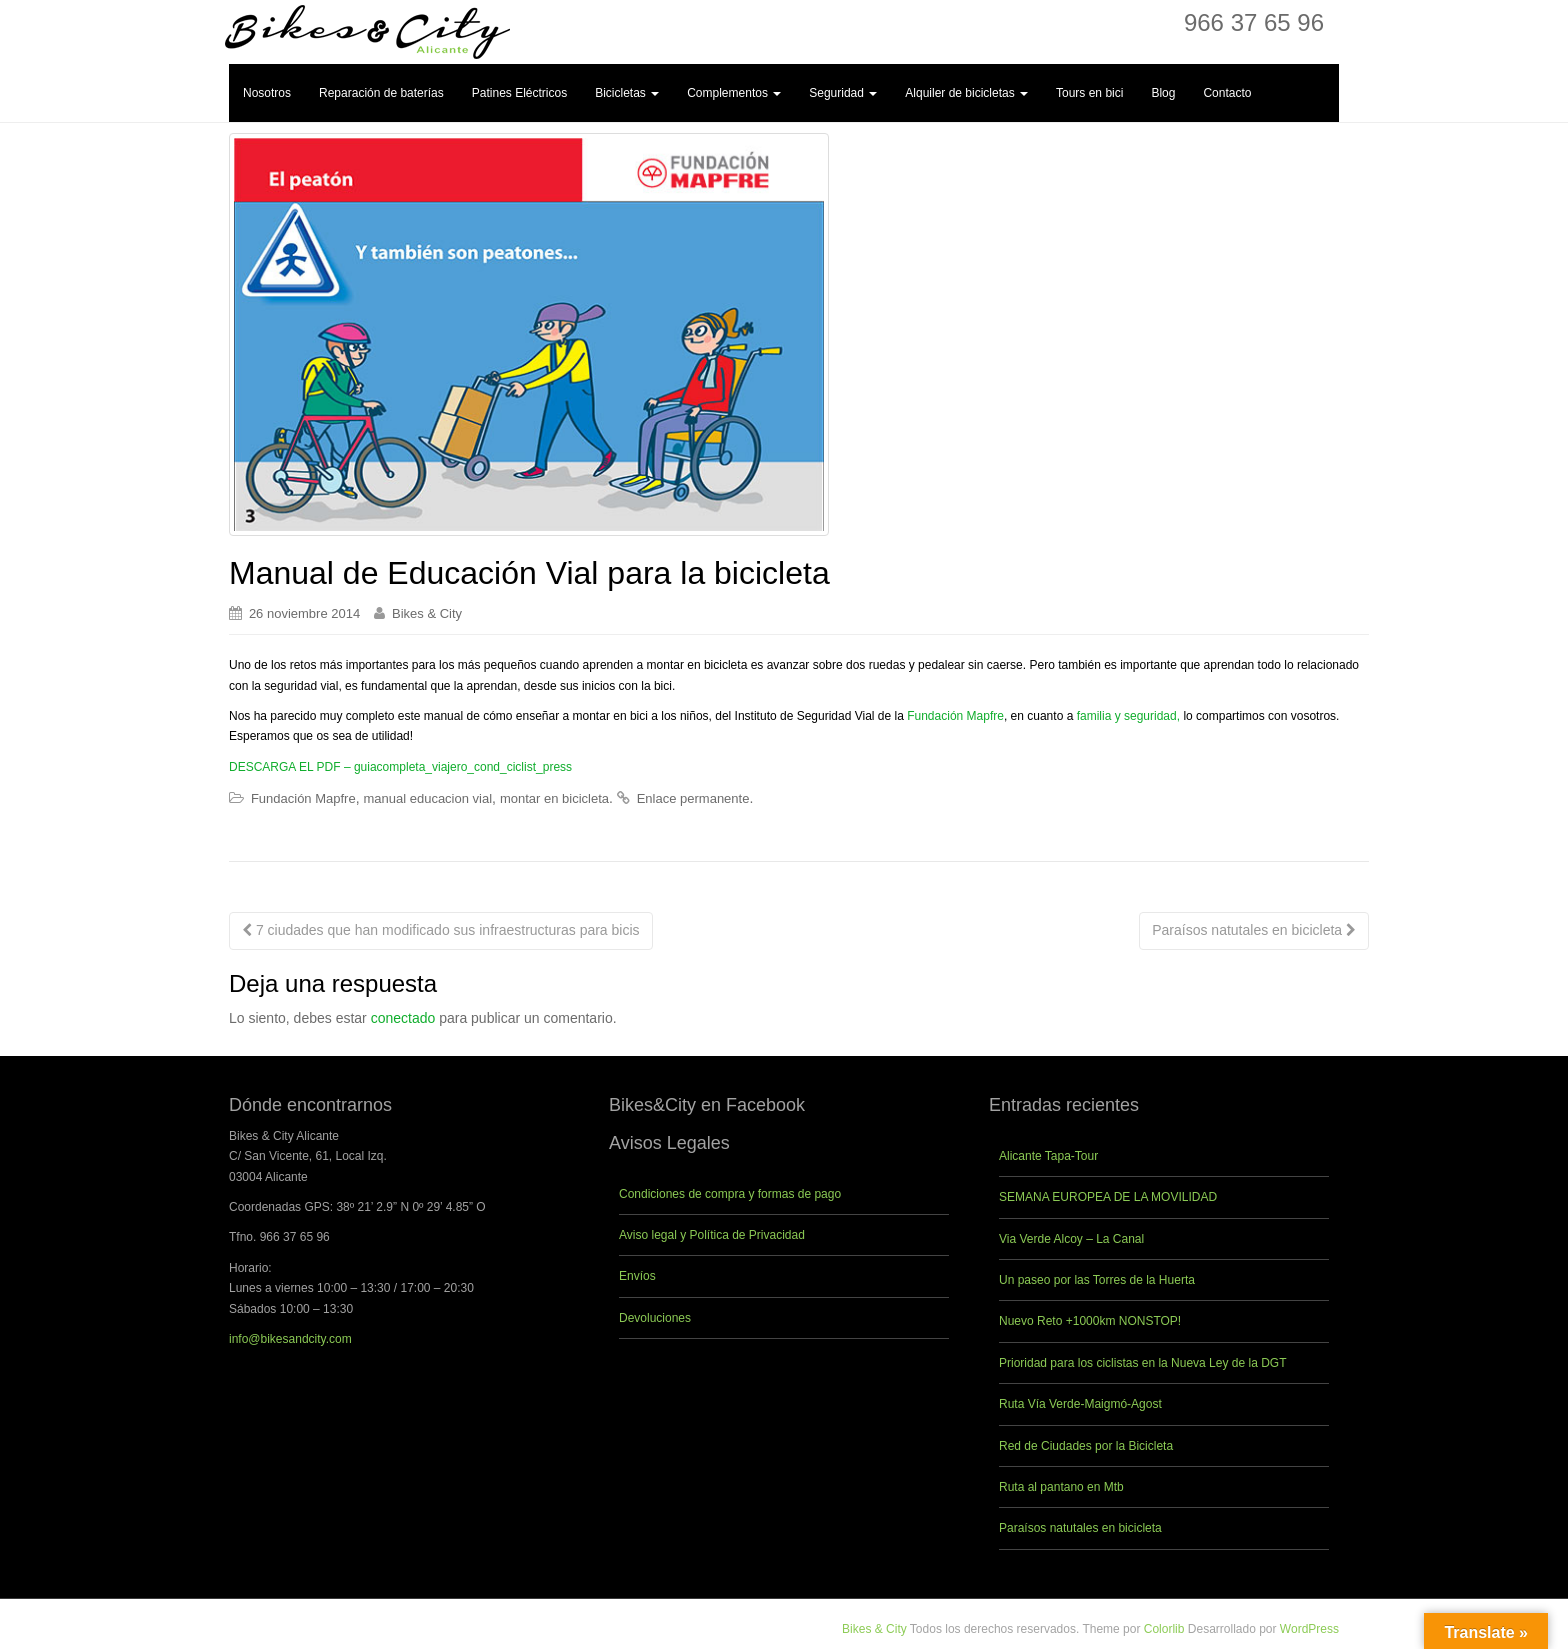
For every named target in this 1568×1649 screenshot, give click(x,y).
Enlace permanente (693, 798)
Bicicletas (627, 93)
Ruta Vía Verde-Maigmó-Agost (1080, 1404)
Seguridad (843, 93)
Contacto (1227, 93)
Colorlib (1164, 1629)
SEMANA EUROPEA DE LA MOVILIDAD (1108, 1197)
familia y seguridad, (1128, 716)
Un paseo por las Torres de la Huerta (1097, 1280)
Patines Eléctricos (519, 93)
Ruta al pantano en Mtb (1061, 1487)
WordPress (1309, 1629)
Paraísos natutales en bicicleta (1254, 930)
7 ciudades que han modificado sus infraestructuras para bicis (441, 930)
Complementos (734, 93)
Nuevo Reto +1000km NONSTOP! (1090, 1321)
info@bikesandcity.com (290, 1339)
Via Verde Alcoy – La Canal (1071, 1239)
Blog (1163, 93)
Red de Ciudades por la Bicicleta (1086, 1446)
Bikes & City (427, 613)
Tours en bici (1089, 93)
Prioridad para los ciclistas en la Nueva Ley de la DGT (1142, 1363)
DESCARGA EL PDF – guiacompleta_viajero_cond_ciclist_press (400, 767)
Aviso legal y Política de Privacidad (712, 1235)
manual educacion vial (427, 798)
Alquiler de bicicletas (966, 93)
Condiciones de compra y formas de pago (730, 1194)
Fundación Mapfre (955, 716)
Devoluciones (655, 1318)
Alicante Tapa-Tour (1048, 1156)
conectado (403, 1018)
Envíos (637, 1276)
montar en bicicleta (554, 798)
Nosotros (267, 93)
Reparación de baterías (381, 93)
